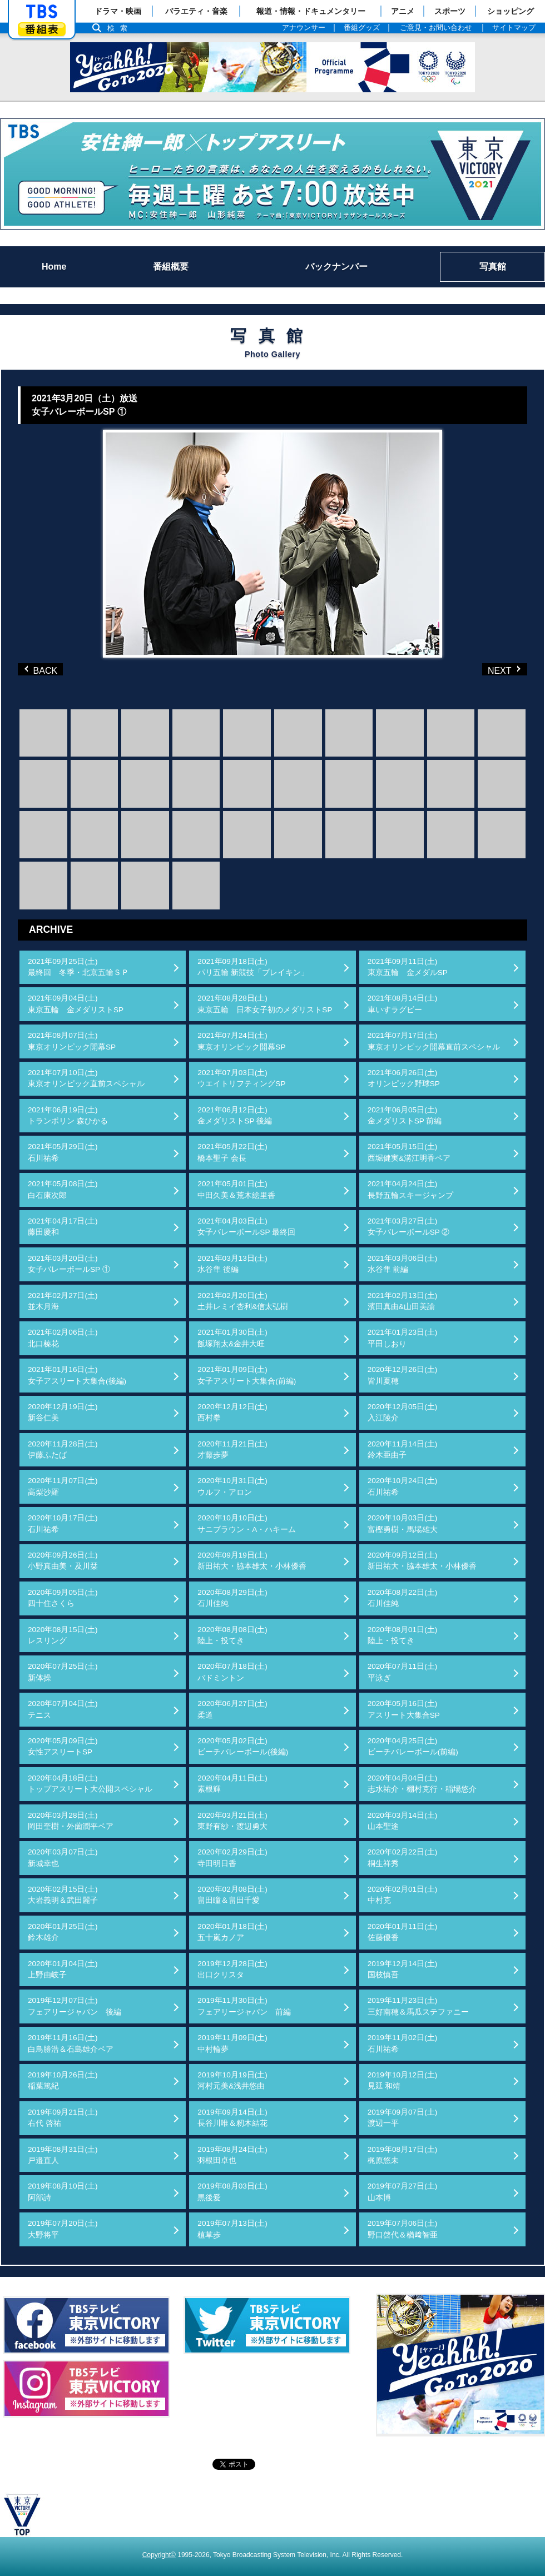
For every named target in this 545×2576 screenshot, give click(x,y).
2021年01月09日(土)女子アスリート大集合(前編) (246, 1375)
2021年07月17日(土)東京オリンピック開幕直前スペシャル (434, 1041)
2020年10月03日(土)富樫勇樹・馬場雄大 (403, 1523)
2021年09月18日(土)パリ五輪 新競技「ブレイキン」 (253, 967)
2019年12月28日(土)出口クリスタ (232, 1969)
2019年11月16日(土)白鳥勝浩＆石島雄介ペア (70, 2043)
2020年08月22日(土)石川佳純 (403, 1598)
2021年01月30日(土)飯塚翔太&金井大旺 (232, 1337)
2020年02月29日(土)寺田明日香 (232, 1857)
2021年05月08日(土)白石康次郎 (63, 1189)
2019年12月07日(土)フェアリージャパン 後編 (74, 2006)
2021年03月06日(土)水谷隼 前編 (403, 1264)
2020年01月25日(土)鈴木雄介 (63, 1932)
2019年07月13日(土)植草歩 (232, 2229)
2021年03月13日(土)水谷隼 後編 (232, 1264)
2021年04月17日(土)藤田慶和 (63, 1226)
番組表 (42, 29)
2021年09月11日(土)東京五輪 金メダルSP (408, 967)
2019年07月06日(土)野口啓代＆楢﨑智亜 (403, 2229)
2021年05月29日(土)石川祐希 (63, 1152)
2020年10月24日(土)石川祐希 (403, 1486)
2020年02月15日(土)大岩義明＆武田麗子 (63, 1894)
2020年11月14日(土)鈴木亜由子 (403, 1449)
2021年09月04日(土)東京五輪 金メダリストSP (75, 1003)
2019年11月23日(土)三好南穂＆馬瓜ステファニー (418, 2006)
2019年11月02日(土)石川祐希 (403, 2043)
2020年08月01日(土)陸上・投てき (403, 1635)
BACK (43, 669)
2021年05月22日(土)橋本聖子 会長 (232, 1152)
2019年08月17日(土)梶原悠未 (403, 2155)
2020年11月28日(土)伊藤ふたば (63, 1449)
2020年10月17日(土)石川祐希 (63, 1523)
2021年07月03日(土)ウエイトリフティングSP (241, 1078)
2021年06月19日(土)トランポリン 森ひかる (68, 1115)
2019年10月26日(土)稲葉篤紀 (63, 2080)
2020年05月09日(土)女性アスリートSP (63, 1746)
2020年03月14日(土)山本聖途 (403, 1821)
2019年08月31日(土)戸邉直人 (63, 2155)
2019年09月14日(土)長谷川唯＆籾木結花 (232, 2117)
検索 (120, 28)
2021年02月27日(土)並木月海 (63, 1301)
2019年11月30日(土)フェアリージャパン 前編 (244, 2006)
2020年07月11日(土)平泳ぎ (403, 1672)
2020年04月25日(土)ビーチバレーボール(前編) (413, 1746)
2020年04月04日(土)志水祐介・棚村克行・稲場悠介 (422, 1783)
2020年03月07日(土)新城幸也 (63, 1857)
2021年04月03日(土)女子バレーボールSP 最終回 (246, 1226)
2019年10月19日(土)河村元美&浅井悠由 (232, 2080)
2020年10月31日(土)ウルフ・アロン (232, 1486)
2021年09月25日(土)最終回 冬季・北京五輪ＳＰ (78, 967)
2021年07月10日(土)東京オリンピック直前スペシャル (86, 1078)
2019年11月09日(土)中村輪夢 (232, 2043)
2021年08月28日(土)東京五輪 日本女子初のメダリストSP (264, 1003)
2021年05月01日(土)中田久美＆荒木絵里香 (236, 1189)
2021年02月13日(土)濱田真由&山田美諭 (403, 1301)
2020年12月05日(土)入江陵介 (403, 1412)
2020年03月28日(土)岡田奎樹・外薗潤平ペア (70, 1821)
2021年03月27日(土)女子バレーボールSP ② (409, 1226)
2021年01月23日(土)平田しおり (403, 1337)
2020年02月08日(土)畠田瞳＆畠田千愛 (232, 1894)
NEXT (486, 669)
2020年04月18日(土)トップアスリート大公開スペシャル (90, 1783)
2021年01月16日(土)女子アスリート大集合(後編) (77, 1375)
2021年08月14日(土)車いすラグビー (403, 1003)
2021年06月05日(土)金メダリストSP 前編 (405, 1115)
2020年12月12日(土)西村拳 (232, 1412)
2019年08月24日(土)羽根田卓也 (232, 2155)
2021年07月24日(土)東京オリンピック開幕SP (241, 1041)
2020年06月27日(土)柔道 (232, 1709)
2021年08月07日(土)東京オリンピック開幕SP (72, 1041)
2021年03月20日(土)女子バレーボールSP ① (69, 1264)
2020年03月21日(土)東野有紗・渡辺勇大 (232, 1821)
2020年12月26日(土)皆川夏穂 (403, 1375)
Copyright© (159, 2555)
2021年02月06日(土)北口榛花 (63, 1337)
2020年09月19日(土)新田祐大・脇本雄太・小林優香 (251, 1560)
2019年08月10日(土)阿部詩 (63, 2191)
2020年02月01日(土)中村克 (403, 1894)
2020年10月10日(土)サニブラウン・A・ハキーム (246, 1523)
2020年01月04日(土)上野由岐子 (63, 1969)
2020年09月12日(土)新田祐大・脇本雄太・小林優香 (422, 1560)
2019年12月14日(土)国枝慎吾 (403, 1969)
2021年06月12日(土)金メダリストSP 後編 (234, 1115)
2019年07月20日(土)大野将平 (63, 2229)
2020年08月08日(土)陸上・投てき (232, 1635)
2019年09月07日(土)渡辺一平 (403, 2117)
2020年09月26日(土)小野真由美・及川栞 (63, 1560)
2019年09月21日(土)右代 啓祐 (63, 2117)
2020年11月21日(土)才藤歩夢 (232, 1449)
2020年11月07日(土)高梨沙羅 (63, 1486)
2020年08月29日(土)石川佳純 (232, 1598)
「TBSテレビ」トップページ (42, 11)
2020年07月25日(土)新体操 (63, 1672)
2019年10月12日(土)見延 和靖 (403, 2080)
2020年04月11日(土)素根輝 (232, 1783)
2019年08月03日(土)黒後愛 (232, 2191)
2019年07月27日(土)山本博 (403, 2191)
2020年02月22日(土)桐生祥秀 (403, 1857)
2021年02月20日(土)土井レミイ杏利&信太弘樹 (242, 1301)
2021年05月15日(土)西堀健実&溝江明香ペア (409, 1152)
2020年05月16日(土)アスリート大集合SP (404, 1709)
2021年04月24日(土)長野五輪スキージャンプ (410, 1189)
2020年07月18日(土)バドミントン (232, 1672)
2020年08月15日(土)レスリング (63, 1635)
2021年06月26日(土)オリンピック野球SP (404, 1078)
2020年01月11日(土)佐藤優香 (403, 1932)
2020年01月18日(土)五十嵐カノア (232, 1932)
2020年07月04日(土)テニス (63, 1709)
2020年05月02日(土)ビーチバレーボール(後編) (242, 1746)
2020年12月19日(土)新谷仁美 (63, 1412)
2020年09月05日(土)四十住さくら (63, 1598)
